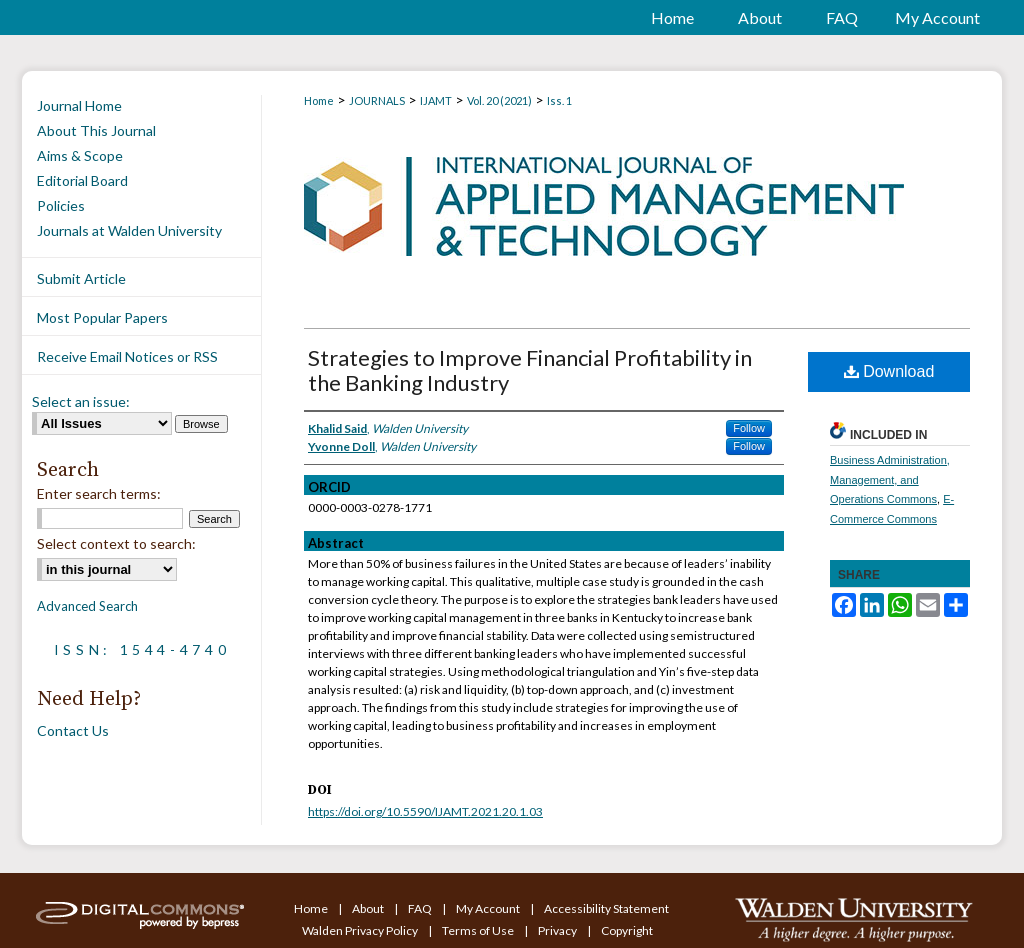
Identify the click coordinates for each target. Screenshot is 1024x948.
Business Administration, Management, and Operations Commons (890, 480)
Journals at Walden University (129, 230)
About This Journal (96, 130)
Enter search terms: (99, 493)
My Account (489, 908)
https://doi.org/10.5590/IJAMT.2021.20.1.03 (425, 811)
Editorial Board (82, 180)
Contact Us (73, 730)
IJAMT (436, 100)
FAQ (421, 908)
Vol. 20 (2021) (499, 100)
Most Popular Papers (102, 317)
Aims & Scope (80, 155)
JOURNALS (377, 100)
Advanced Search (87, 606)
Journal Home (79, 105)
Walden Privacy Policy (361, 930)
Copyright (627, 930)
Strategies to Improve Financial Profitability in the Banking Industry (530, 370)
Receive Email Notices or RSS (127, 356)
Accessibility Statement (606, 908)
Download (889, 371)
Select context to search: (116, 543)
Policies (61, 205)
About (369, 908)
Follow (749, 428)
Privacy (558, 930)
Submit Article (81, 278)
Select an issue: (81, 401)
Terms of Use (479, 930)
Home (319, 100)
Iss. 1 (559, 100)
